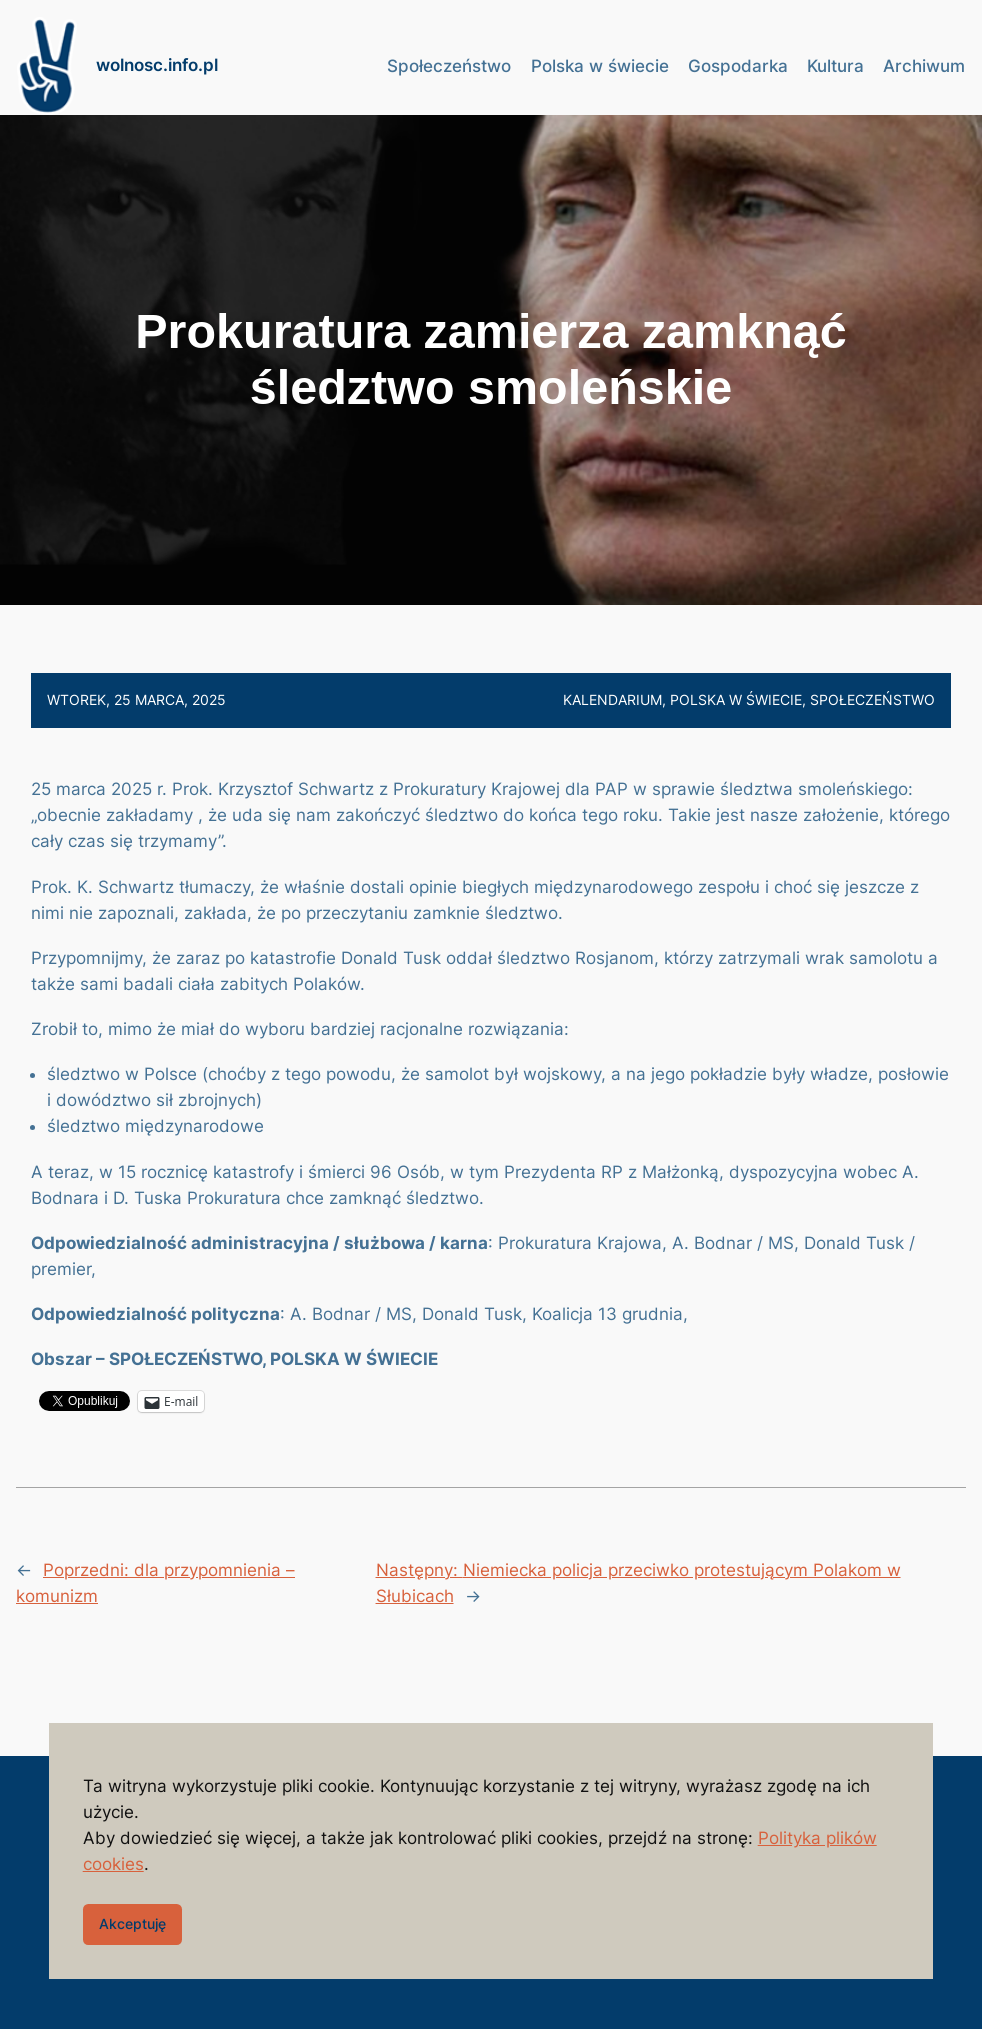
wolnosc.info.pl (157, 65)
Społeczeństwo (872, 699)
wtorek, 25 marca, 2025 (136, 699)
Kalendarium (612, 699)
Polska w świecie (736, 699)
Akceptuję (132, 1923)
